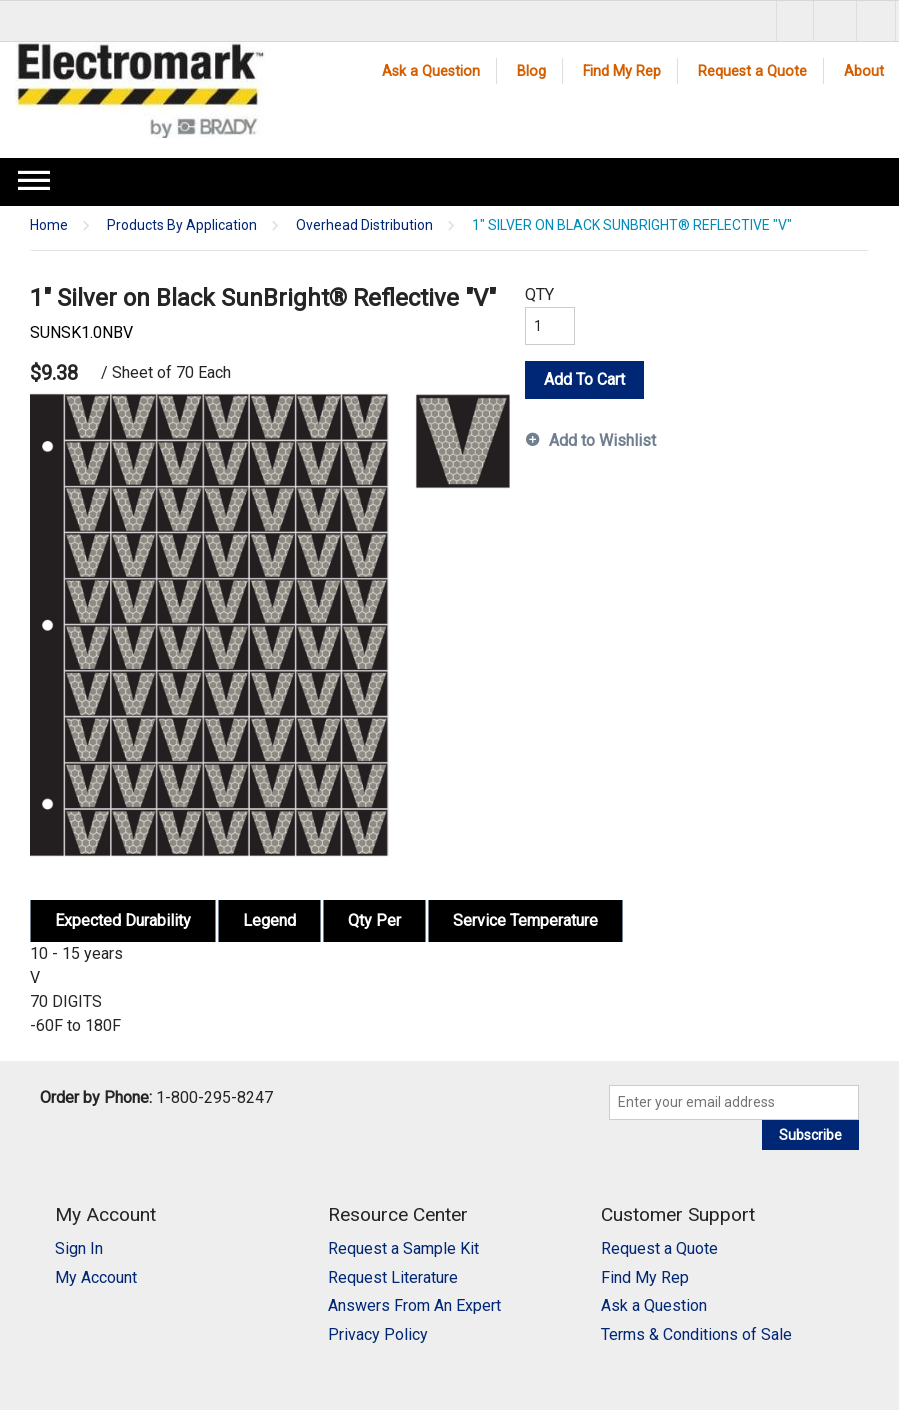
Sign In (79, 1248)
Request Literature (393, 1277)
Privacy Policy (378, 1334)
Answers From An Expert (414, 1305)
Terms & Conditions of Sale (696, 1334)
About (864, 71)
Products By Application (182, 225)
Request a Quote (752, 71)
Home (49, 225)
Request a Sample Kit (403, 1248)
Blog (531, 71)
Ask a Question (431, 71)
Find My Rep (622, 71)
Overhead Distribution (364, 225)
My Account (96, 1277)
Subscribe (810, 1135)
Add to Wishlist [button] (602, 440)
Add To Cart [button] (584, 379)
